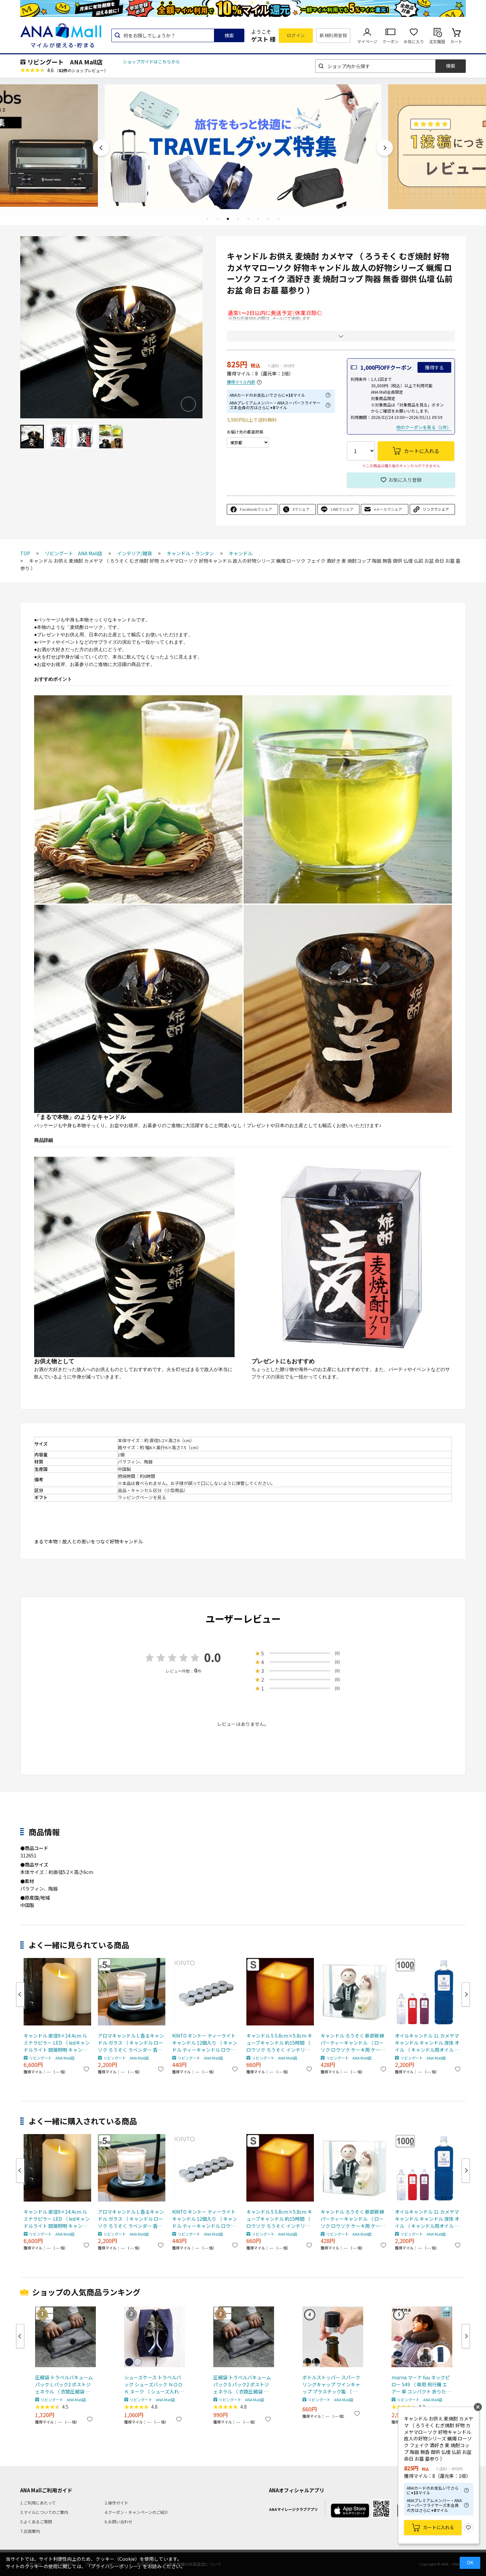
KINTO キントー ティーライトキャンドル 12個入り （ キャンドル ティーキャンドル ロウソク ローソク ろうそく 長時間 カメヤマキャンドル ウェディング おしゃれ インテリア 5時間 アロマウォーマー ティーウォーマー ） (205, 2042)
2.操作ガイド (116, 2502)
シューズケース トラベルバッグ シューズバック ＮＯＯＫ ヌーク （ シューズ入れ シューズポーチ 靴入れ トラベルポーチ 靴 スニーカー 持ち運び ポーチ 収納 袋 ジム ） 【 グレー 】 (153, 2384)
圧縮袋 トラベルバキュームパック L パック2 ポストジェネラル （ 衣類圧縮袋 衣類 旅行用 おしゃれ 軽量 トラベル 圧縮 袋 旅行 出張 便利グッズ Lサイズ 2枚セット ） (64, 2384)
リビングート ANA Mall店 (65, 61)
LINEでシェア (342, 509)
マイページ (367, 41)
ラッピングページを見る (142, 1497)
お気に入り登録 (405, 479)
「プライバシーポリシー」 (114, 2566)
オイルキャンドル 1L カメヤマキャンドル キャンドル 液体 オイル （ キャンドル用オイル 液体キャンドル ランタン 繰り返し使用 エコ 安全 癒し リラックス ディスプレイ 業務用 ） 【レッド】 (427, 2042)
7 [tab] (268, 218)
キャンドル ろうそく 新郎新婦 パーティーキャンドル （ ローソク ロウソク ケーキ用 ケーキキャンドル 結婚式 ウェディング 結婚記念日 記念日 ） (353, 2042)
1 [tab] (207, 218)
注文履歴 (437, 41)
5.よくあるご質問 (36, 2521)
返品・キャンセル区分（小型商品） (153, 1490)
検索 (229, 35)
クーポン (390, 41)
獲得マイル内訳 (241, 382)
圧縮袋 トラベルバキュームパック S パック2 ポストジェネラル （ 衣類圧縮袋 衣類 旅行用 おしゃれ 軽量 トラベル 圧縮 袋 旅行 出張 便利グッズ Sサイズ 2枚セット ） (243, 2384)
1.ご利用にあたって (38, 2502)
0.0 (212, 1657)
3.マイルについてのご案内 (44, 2512)
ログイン (296, 35)
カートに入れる (438, 2527)
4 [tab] (238, 218)
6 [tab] (258, 218)
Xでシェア (301, 509)
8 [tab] (278, 218)
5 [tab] (248, 218)
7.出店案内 (30, 2531)
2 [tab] (217, 218)
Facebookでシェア (256, 509)
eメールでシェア (388, 509)
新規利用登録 (333, 35)
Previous (101, 148)
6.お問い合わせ (118, 2521)
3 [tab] (227, 218)
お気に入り (414, 41)
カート (456, 41)
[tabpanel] (243, 145)
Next (385, 148)
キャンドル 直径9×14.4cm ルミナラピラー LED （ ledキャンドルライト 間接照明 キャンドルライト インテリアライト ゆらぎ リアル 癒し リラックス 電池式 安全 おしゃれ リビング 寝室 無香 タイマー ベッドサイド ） (57, 2042)
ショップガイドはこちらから (151, 61)
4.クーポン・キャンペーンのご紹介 (136, 2512)
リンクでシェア (436, 509)
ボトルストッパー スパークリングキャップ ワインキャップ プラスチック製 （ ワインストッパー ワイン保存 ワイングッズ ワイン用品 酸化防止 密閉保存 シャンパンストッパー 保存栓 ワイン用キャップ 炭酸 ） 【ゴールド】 (331, 2384)
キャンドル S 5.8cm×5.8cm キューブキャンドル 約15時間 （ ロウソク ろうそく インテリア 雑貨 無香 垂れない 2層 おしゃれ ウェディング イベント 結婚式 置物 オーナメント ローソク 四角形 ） (279, 2042)
